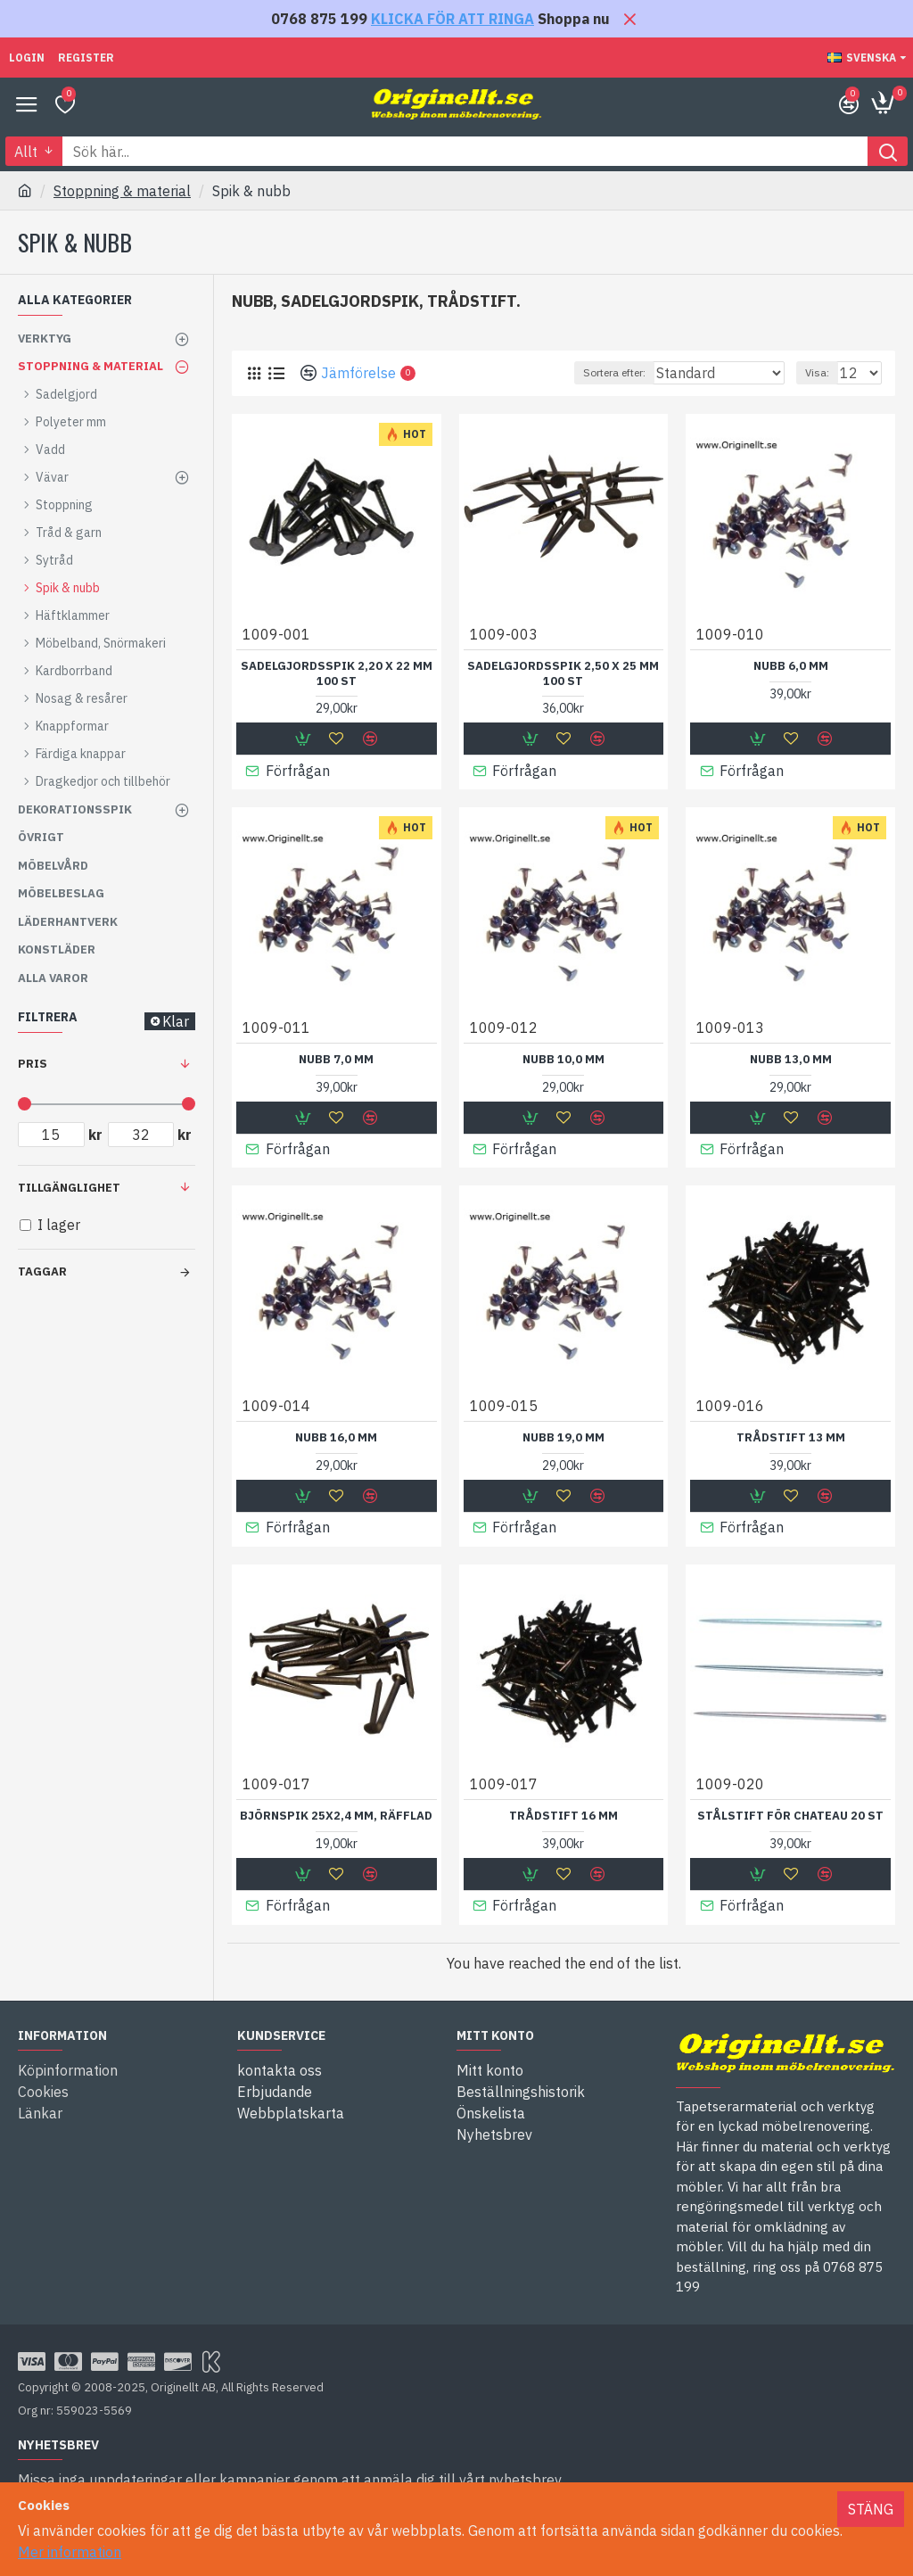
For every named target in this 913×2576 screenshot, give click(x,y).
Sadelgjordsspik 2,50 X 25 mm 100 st (563, 674)
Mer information (69, 2552)
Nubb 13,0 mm (791, 1059)
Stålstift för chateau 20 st (790, 1814)
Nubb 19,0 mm (563, 1437)
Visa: (817, 372)
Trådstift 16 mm (563, 1814)
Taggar (42, 1271)
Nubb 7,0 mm (336, 1059)
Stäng (870, 2509)
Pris (32, 1063)
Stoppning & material (122, 191)
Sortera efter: (614, 372)
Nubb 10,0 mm (563, 1059)
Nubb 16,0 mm (336, 1437)
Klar (175, 1021)
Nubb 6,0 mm (790, 666)
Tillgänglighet (69, 1187)
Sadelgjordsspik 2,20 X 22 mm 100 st (336, 674)
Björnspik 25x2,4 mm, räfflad (336, 1814)
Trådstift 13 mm (790, 1437)
